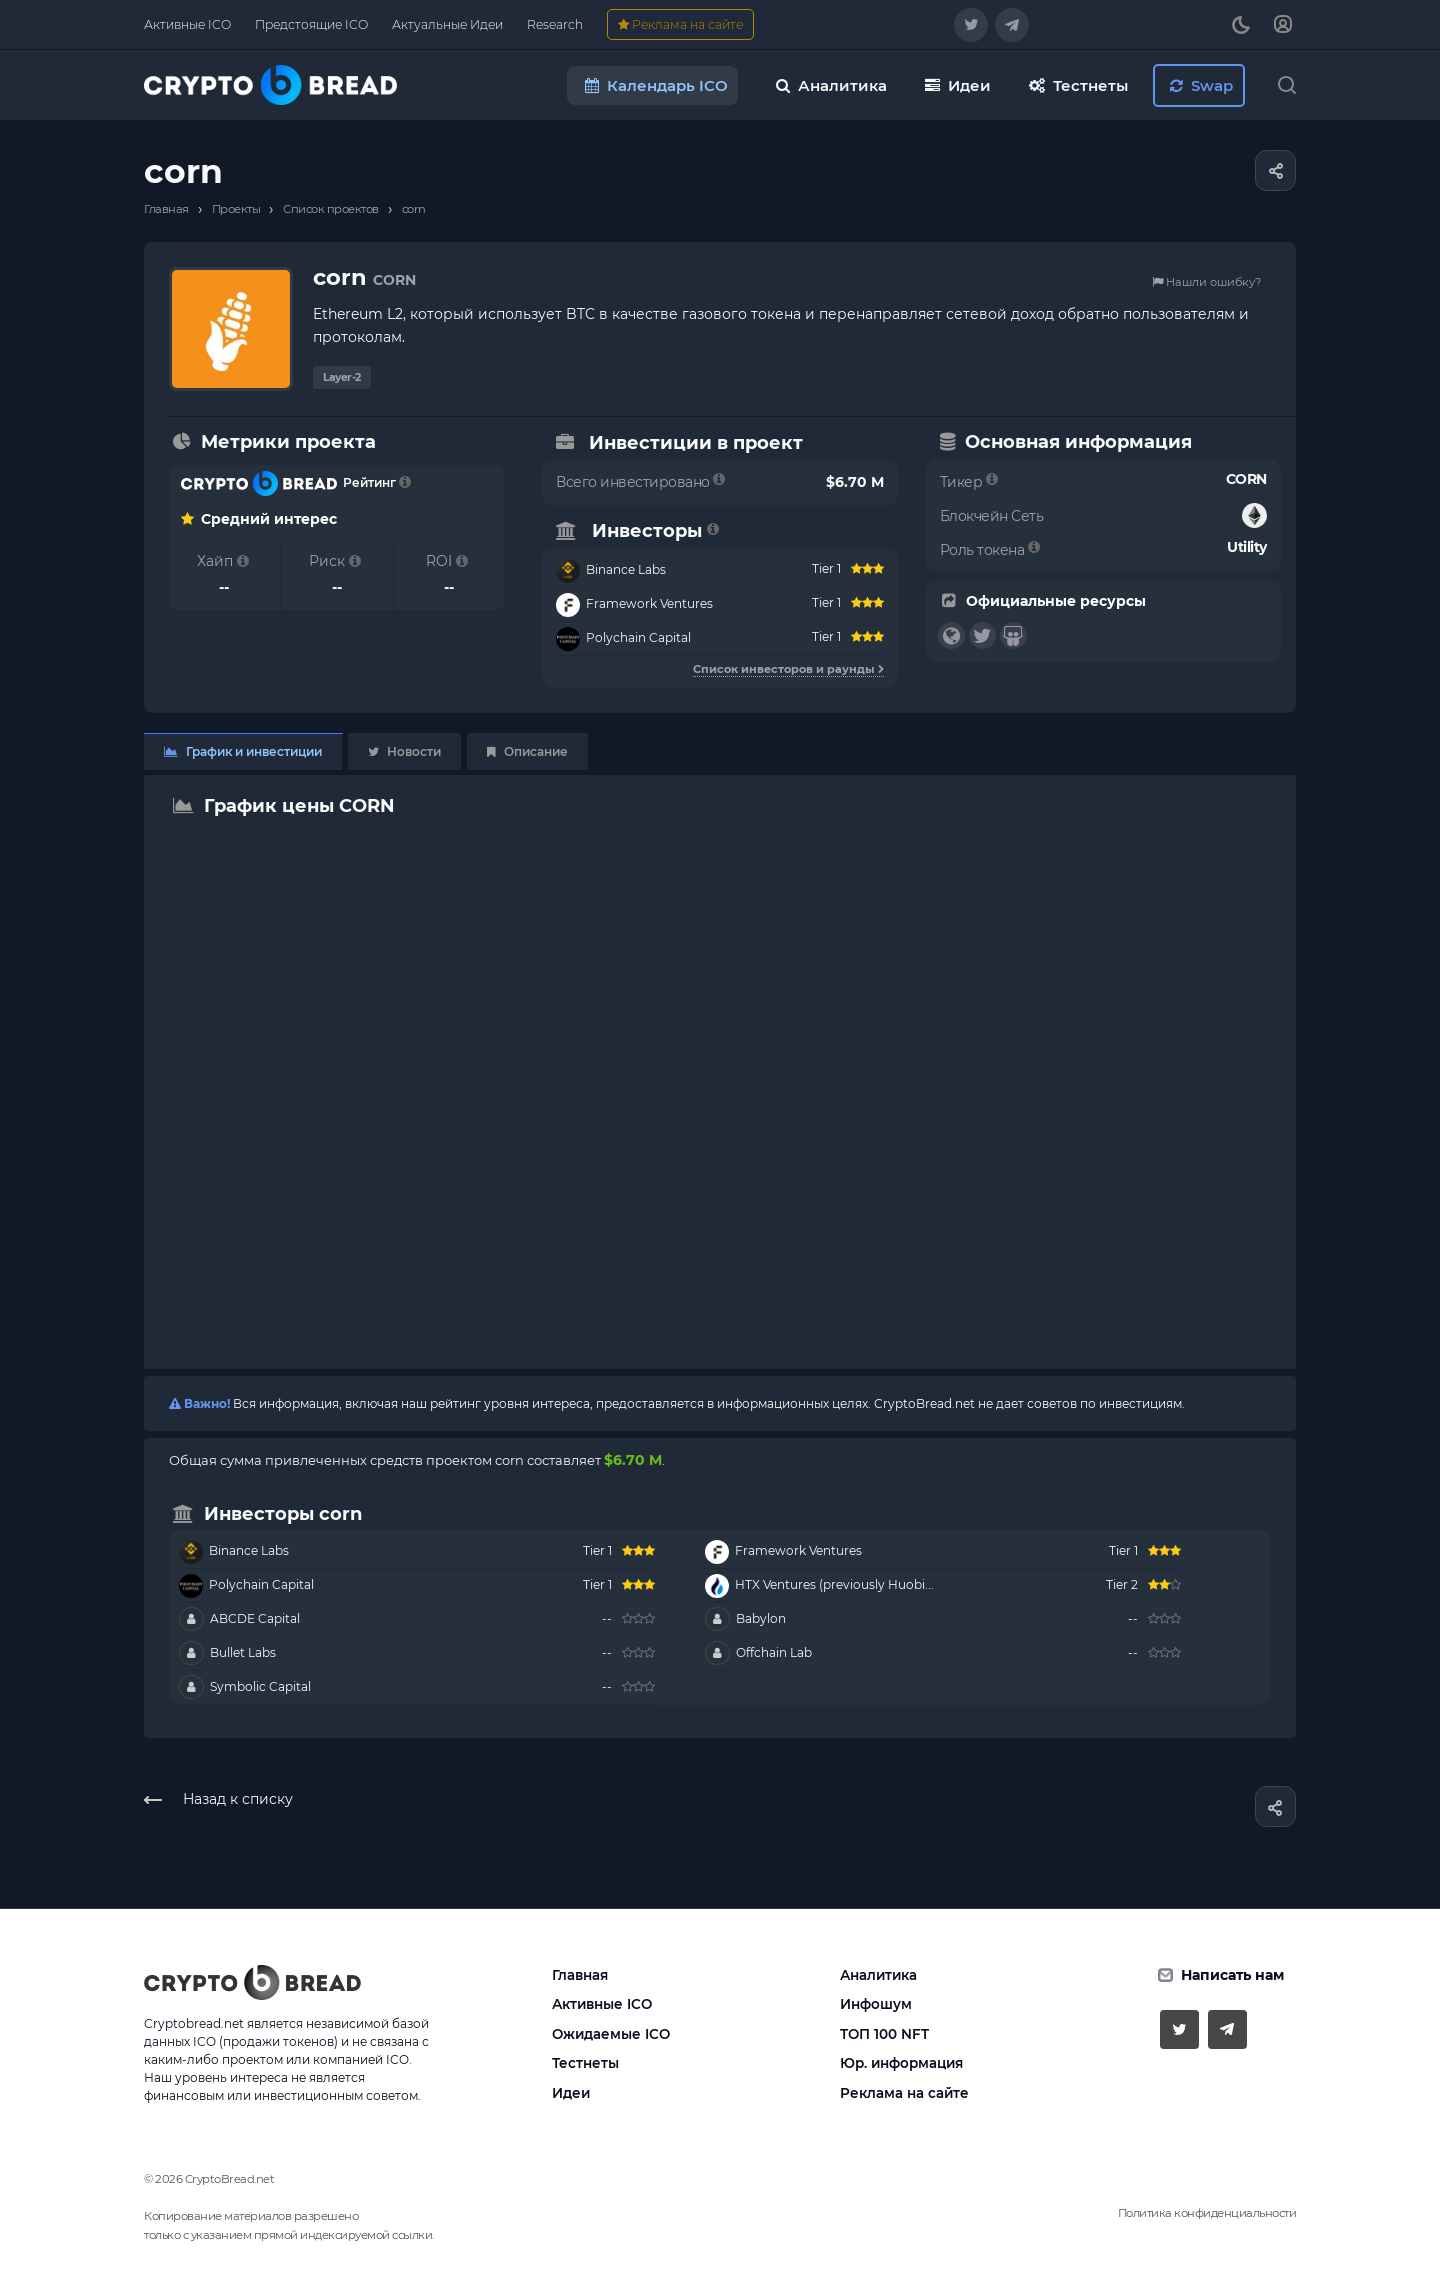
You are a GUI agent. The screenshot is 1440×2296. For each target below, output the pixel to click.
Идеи (571, 2093)
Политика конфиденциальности (1207, 2213)
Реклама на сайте (904, 2093)
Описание (527, 751)
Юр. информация (901, 2063)
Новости (404, 751)
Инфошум (876, 2004)
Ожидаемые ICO (611, 2034)
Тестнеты (585, 2063)
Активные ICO (602, 2004)
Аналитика (878, 1975)
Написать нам (1232, 1975)
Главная (580, 1975)
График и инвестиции (243, 751)
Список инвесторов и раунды (788, 669)
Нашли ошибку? (1206, 282)
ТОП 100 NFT (884, 2034)
